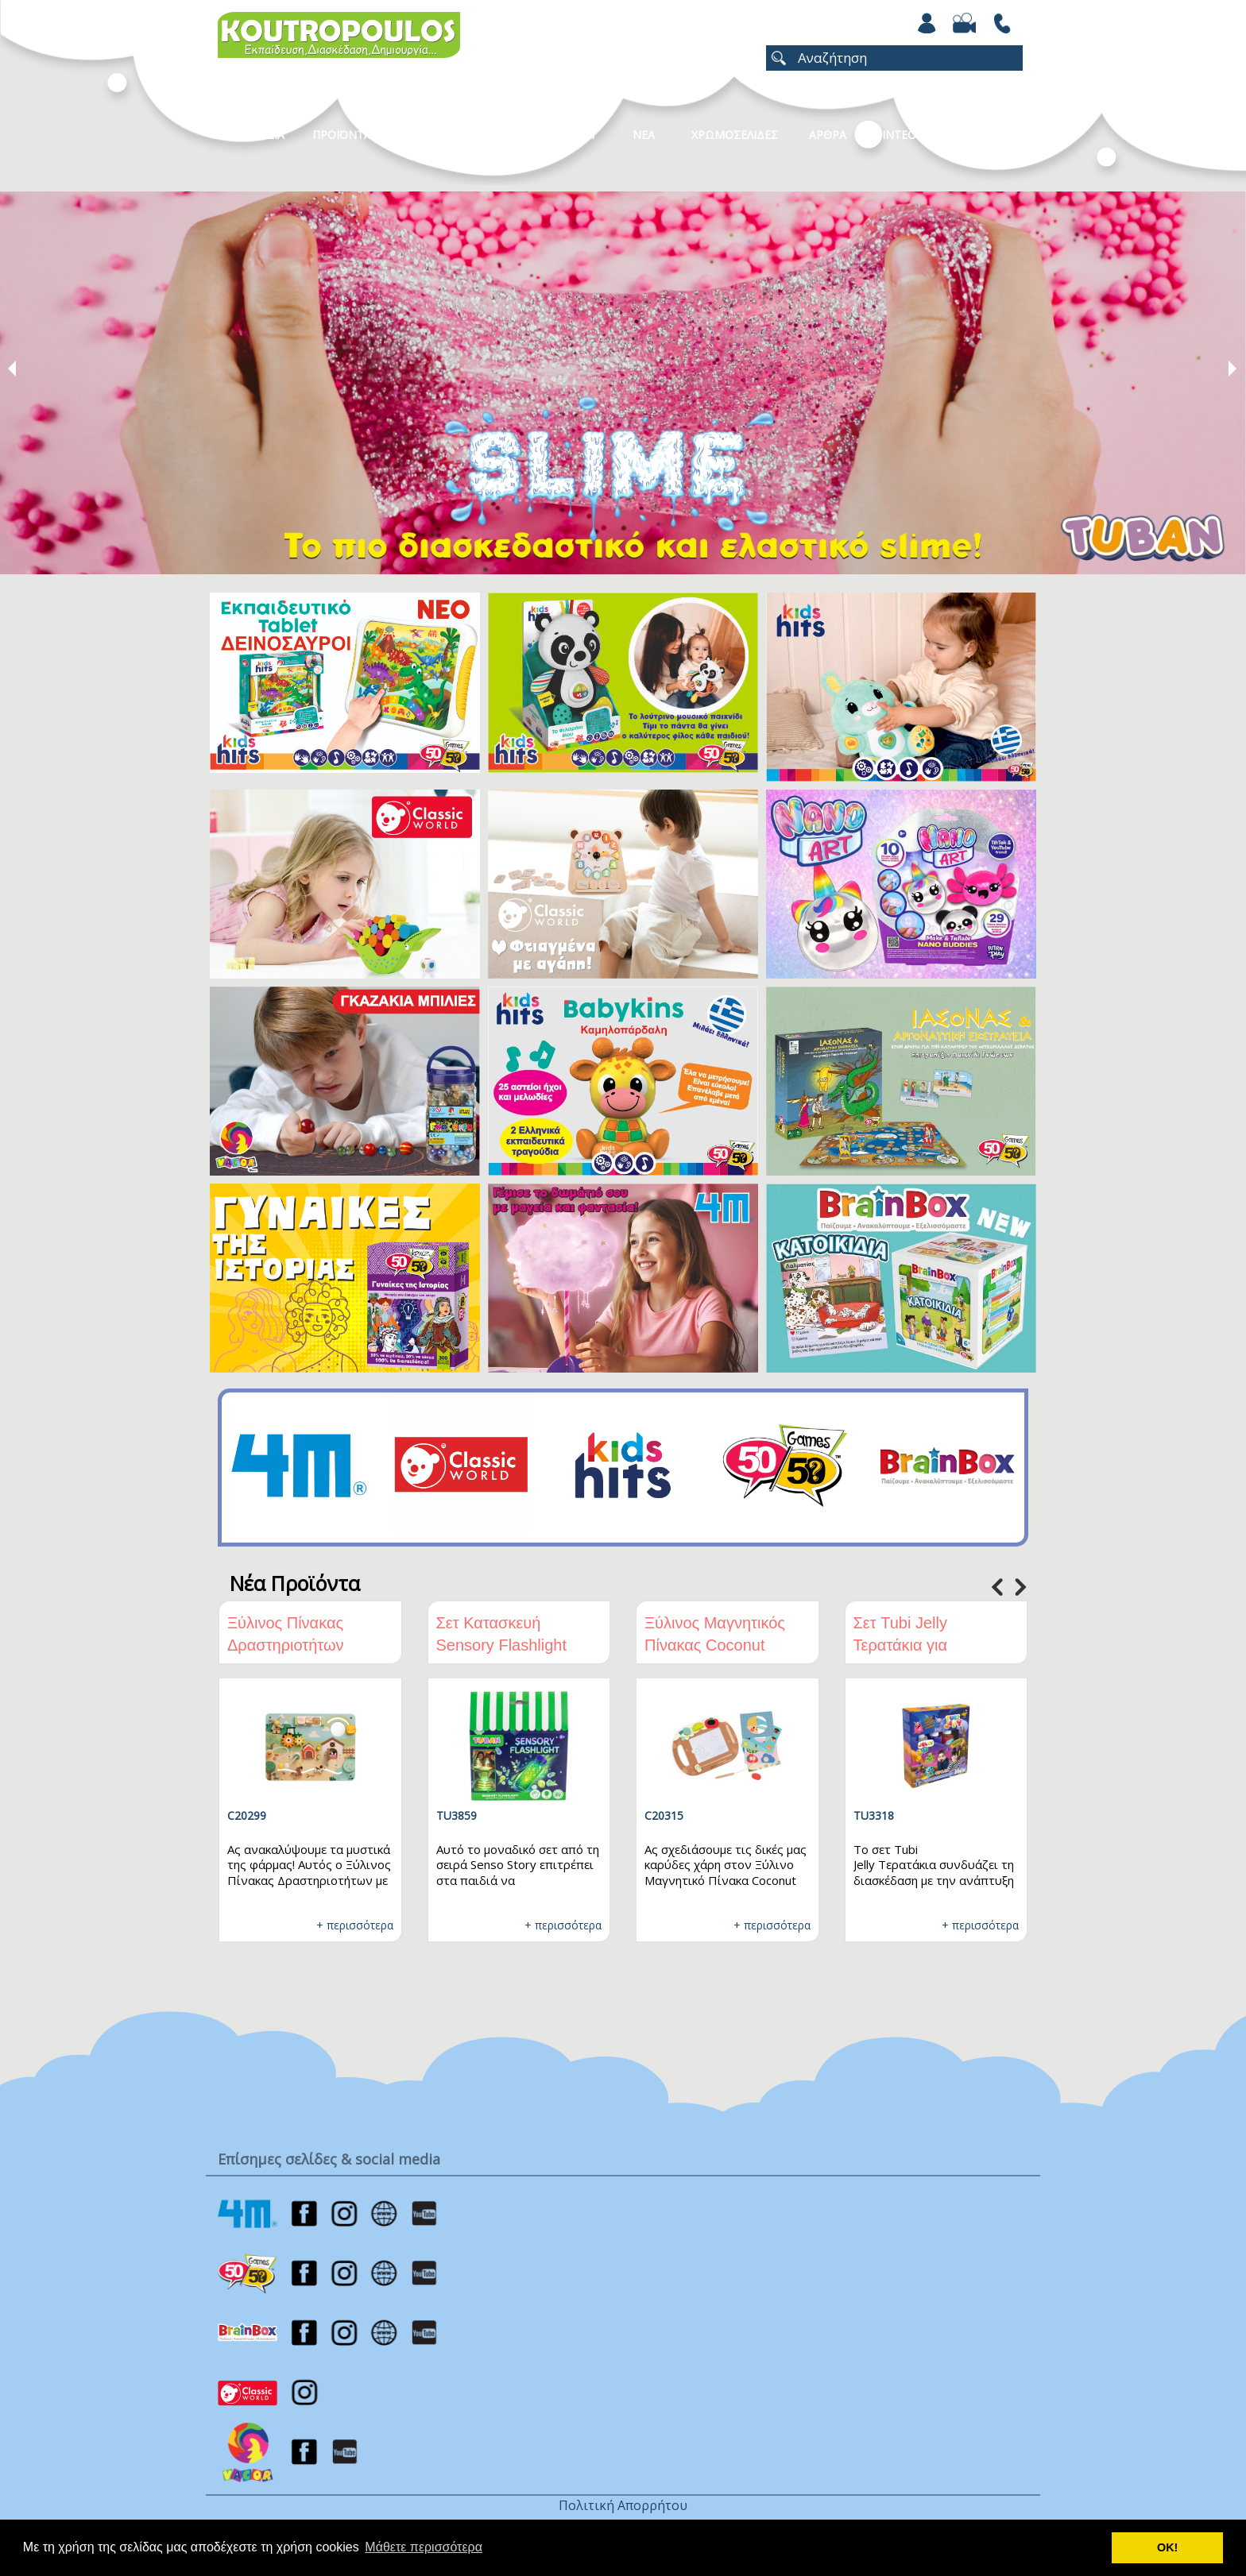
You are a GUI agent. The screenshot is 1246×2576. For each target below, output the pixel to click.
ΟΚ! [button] (1167, 2547)
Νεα (644, 134)
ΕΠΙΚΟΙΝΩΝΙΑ (983, 134)
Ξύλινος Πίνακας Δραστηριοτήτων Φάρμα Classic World (302, 1645)
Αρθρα (827, 134)
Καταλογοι (563, 134)
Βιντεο (895, 134)
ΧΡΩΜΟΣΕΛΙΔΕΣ (734, 134)
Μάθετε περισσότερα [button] (423, 2547)
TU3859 (456, 1815)
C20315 (663, 1815)
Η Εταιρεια (255, 134)
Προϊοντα (341, 134)
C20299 (246, 1815)
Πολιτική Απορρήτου (623, 2505)
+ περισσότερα (354, 1925)
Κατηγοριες (463, 134)
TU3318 (873, 1815)
